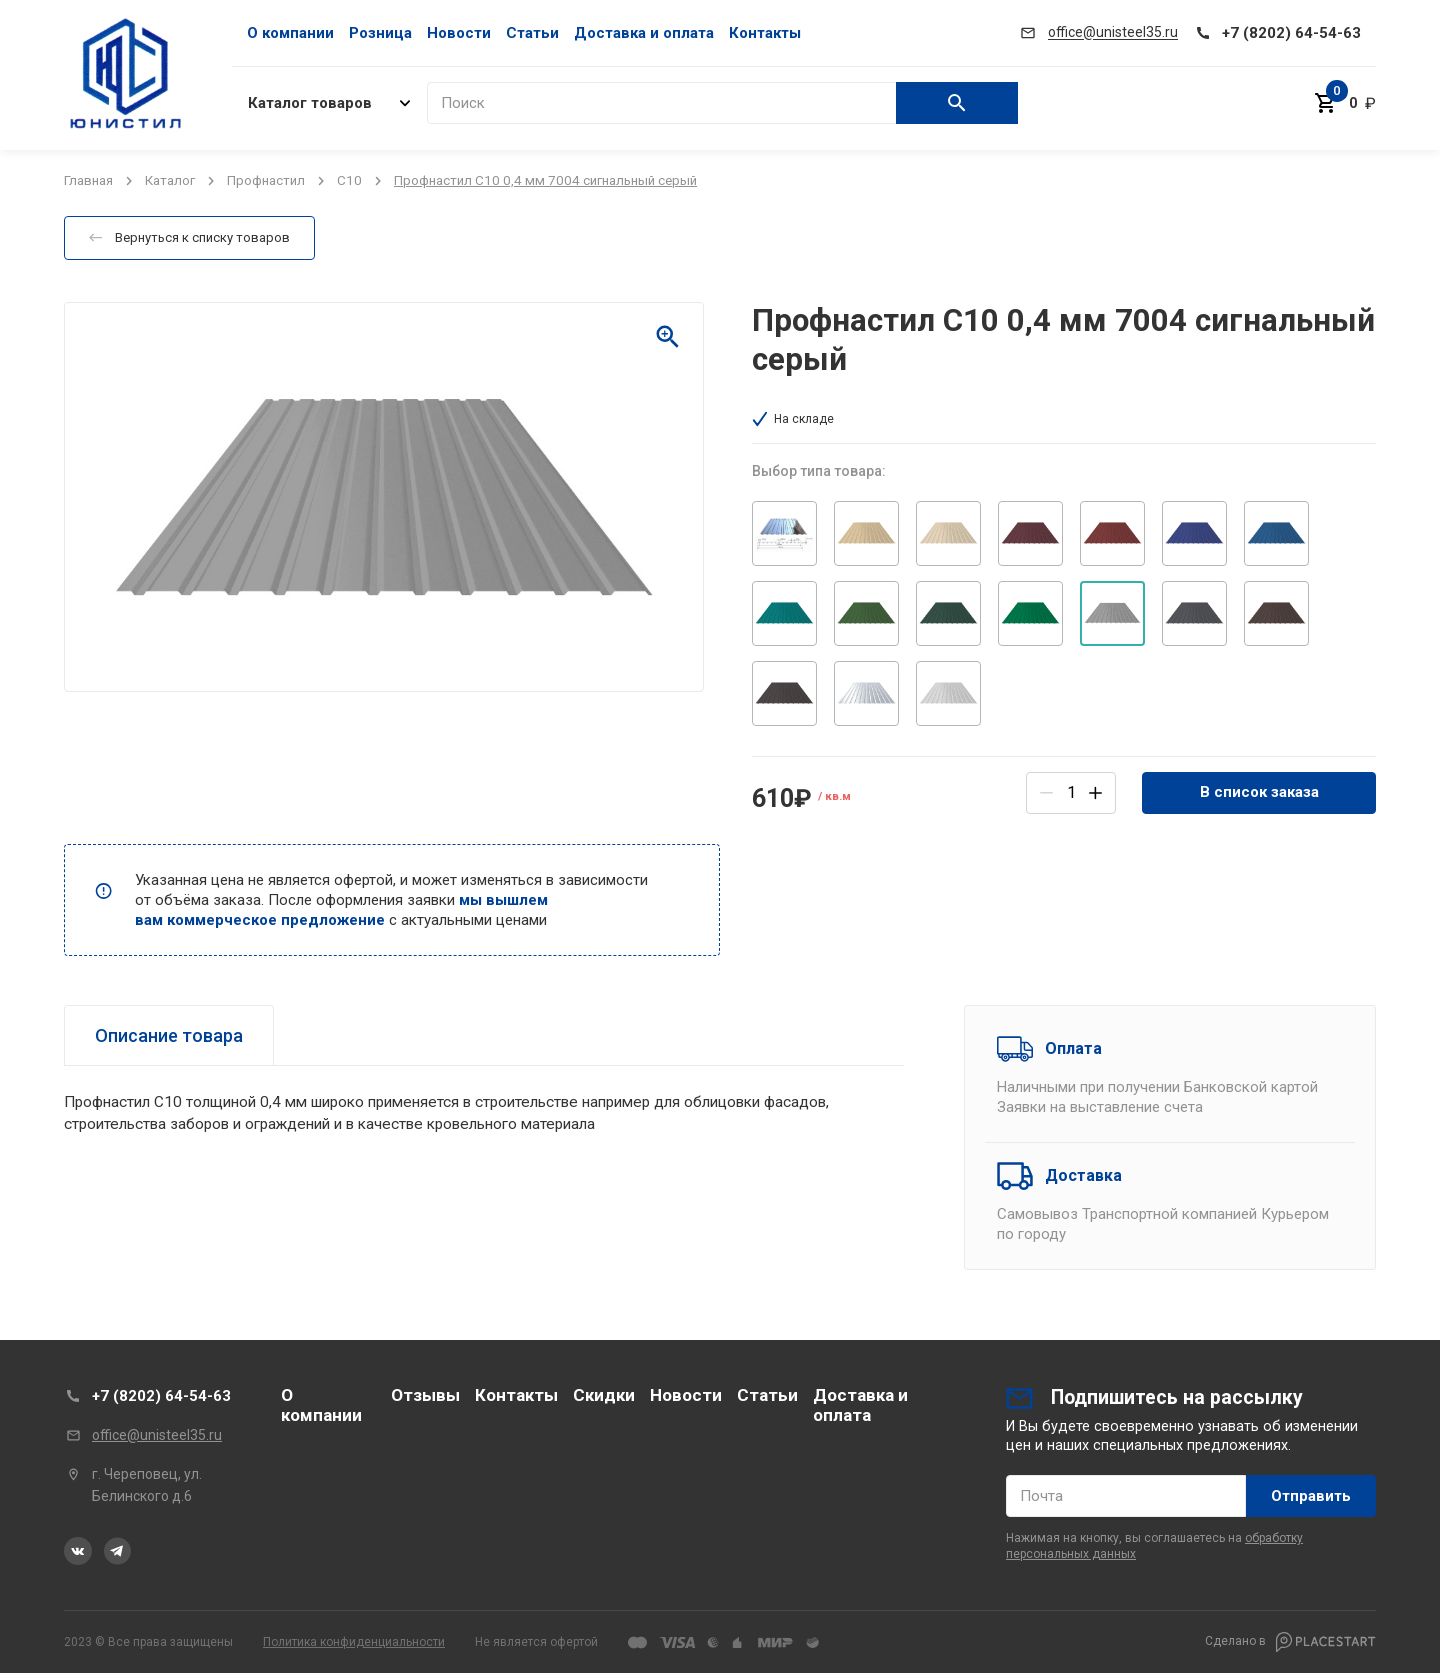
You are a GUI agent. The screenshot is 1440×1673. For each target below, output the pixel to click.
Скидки (604, 1395)
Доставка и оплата (644, 33)
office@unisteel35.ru (157, 1435)
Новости (459, 33)
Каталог (170, 180)
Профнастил (266, 180)
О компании (290, 33)
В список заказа (1259, 792)
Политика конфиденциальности (354, 1642)
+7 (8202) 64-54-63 (161, 1396)
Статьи (532, 33)
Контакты (765, 33)
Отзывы (425, 1395)
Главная (88, 180)
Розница (380, 33)
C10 (349, 180)
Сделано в (1290, 1642)
